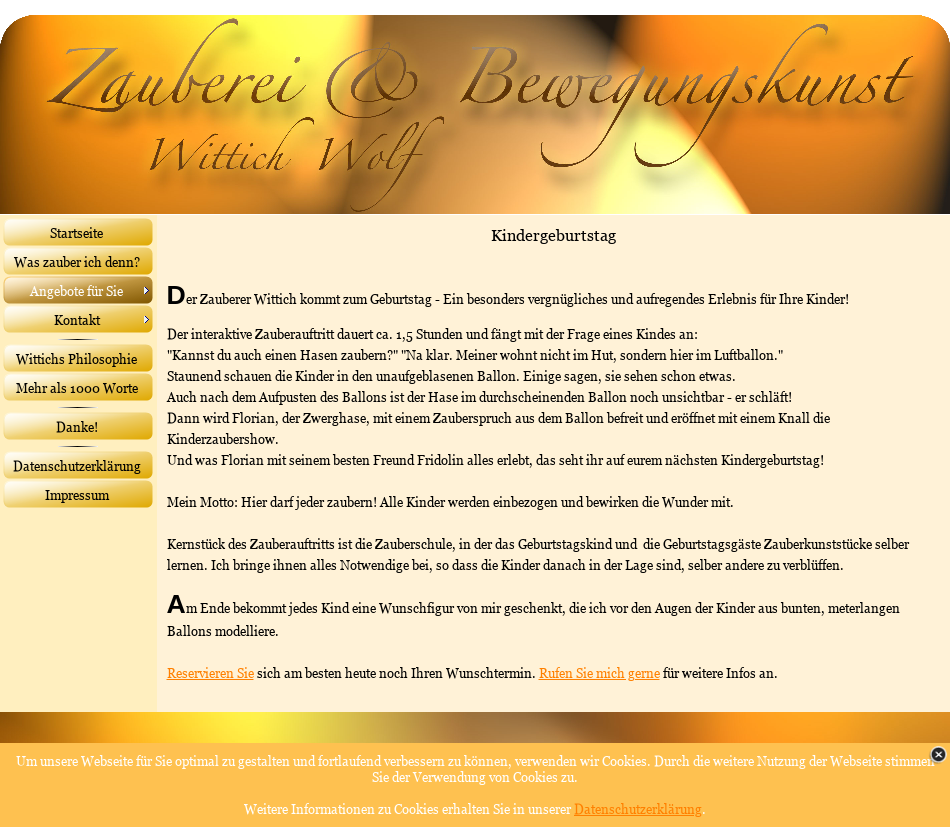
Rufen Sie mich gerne (599, 673)
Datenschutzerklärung (638, 809)
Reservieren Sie (210, 673)
